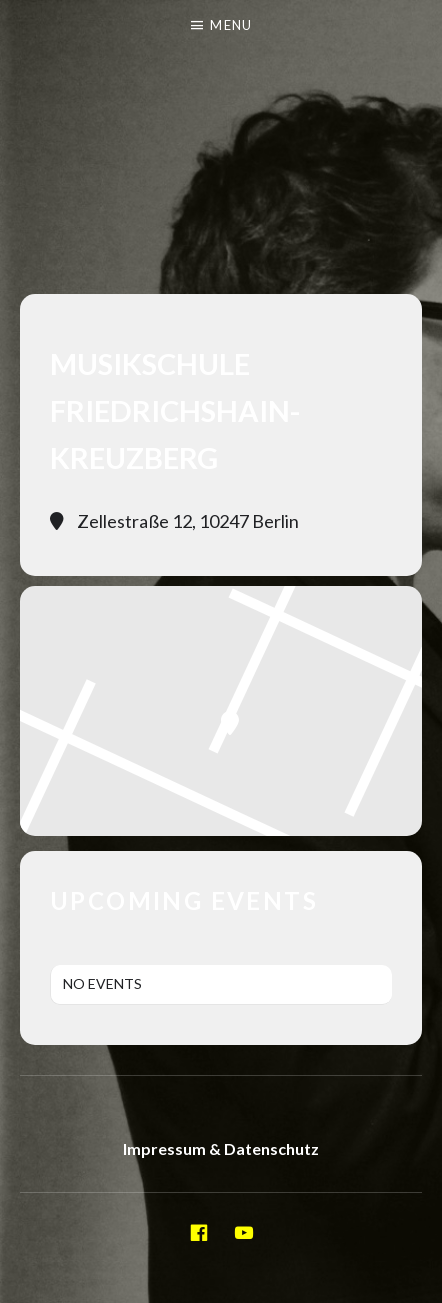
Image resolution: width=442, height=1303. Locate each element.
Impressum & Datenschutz (221, 1148)
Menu (231, 25)
